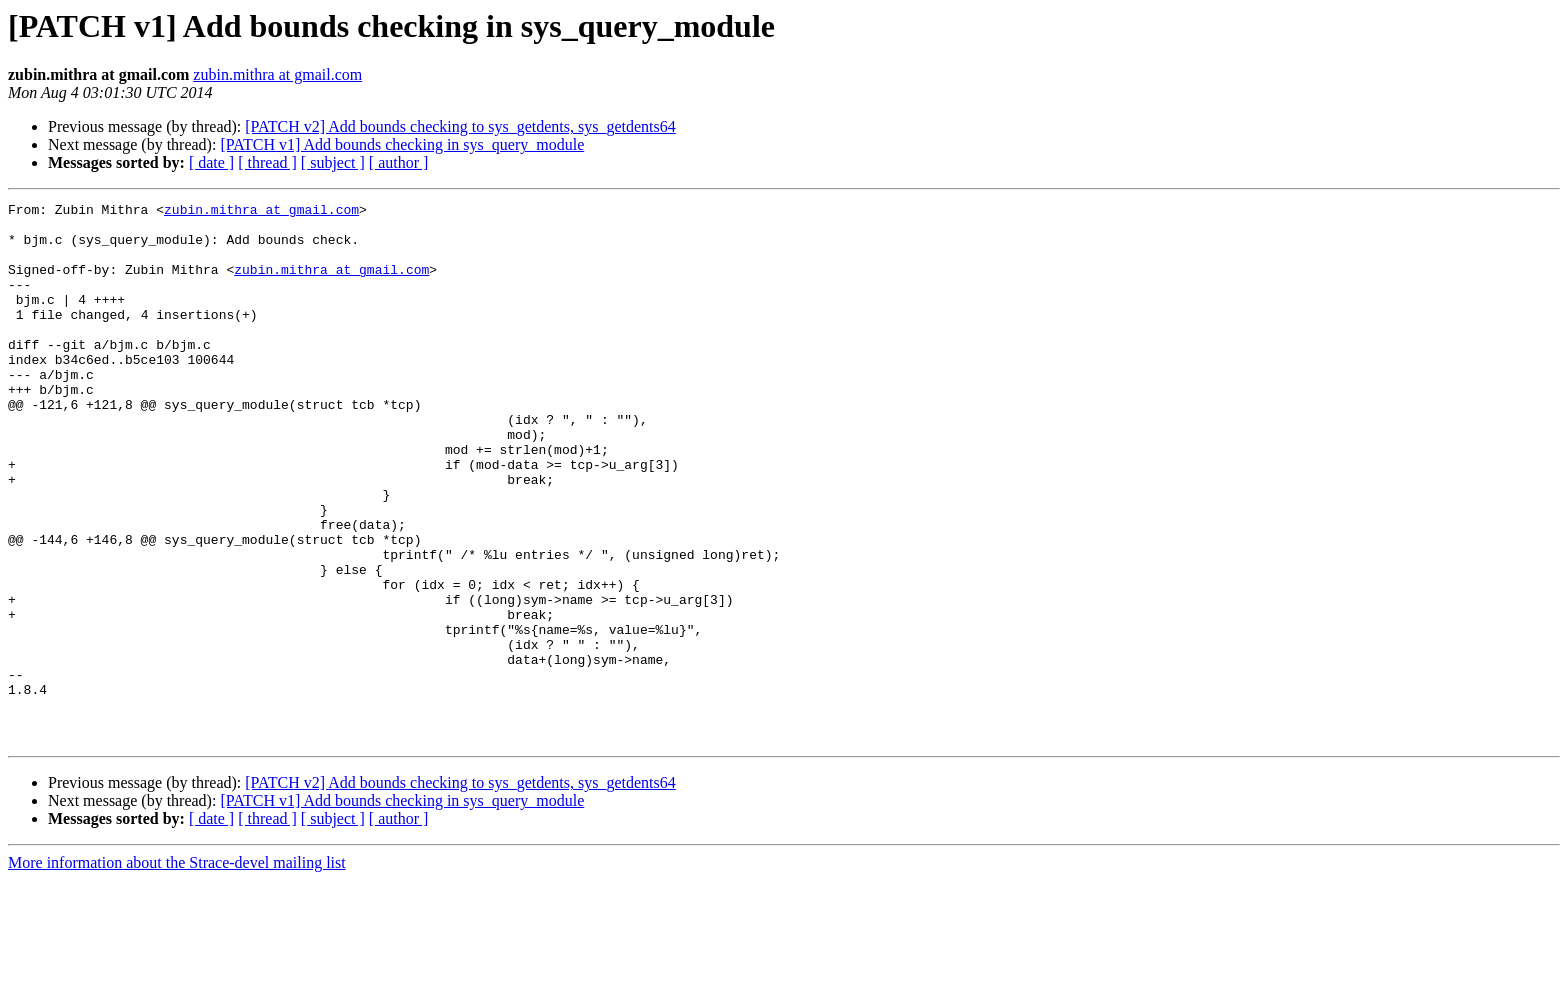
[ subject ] (333, 162)
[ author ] (399, 162)
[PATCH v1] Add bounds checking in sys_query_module (402, 144)
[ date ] (211, 162)
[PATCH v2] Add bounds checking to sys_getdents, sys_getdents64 (460, 126)
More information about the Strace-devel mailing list (177, 970)
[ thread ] (267, 162)
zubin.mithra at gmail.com (277, 74)
